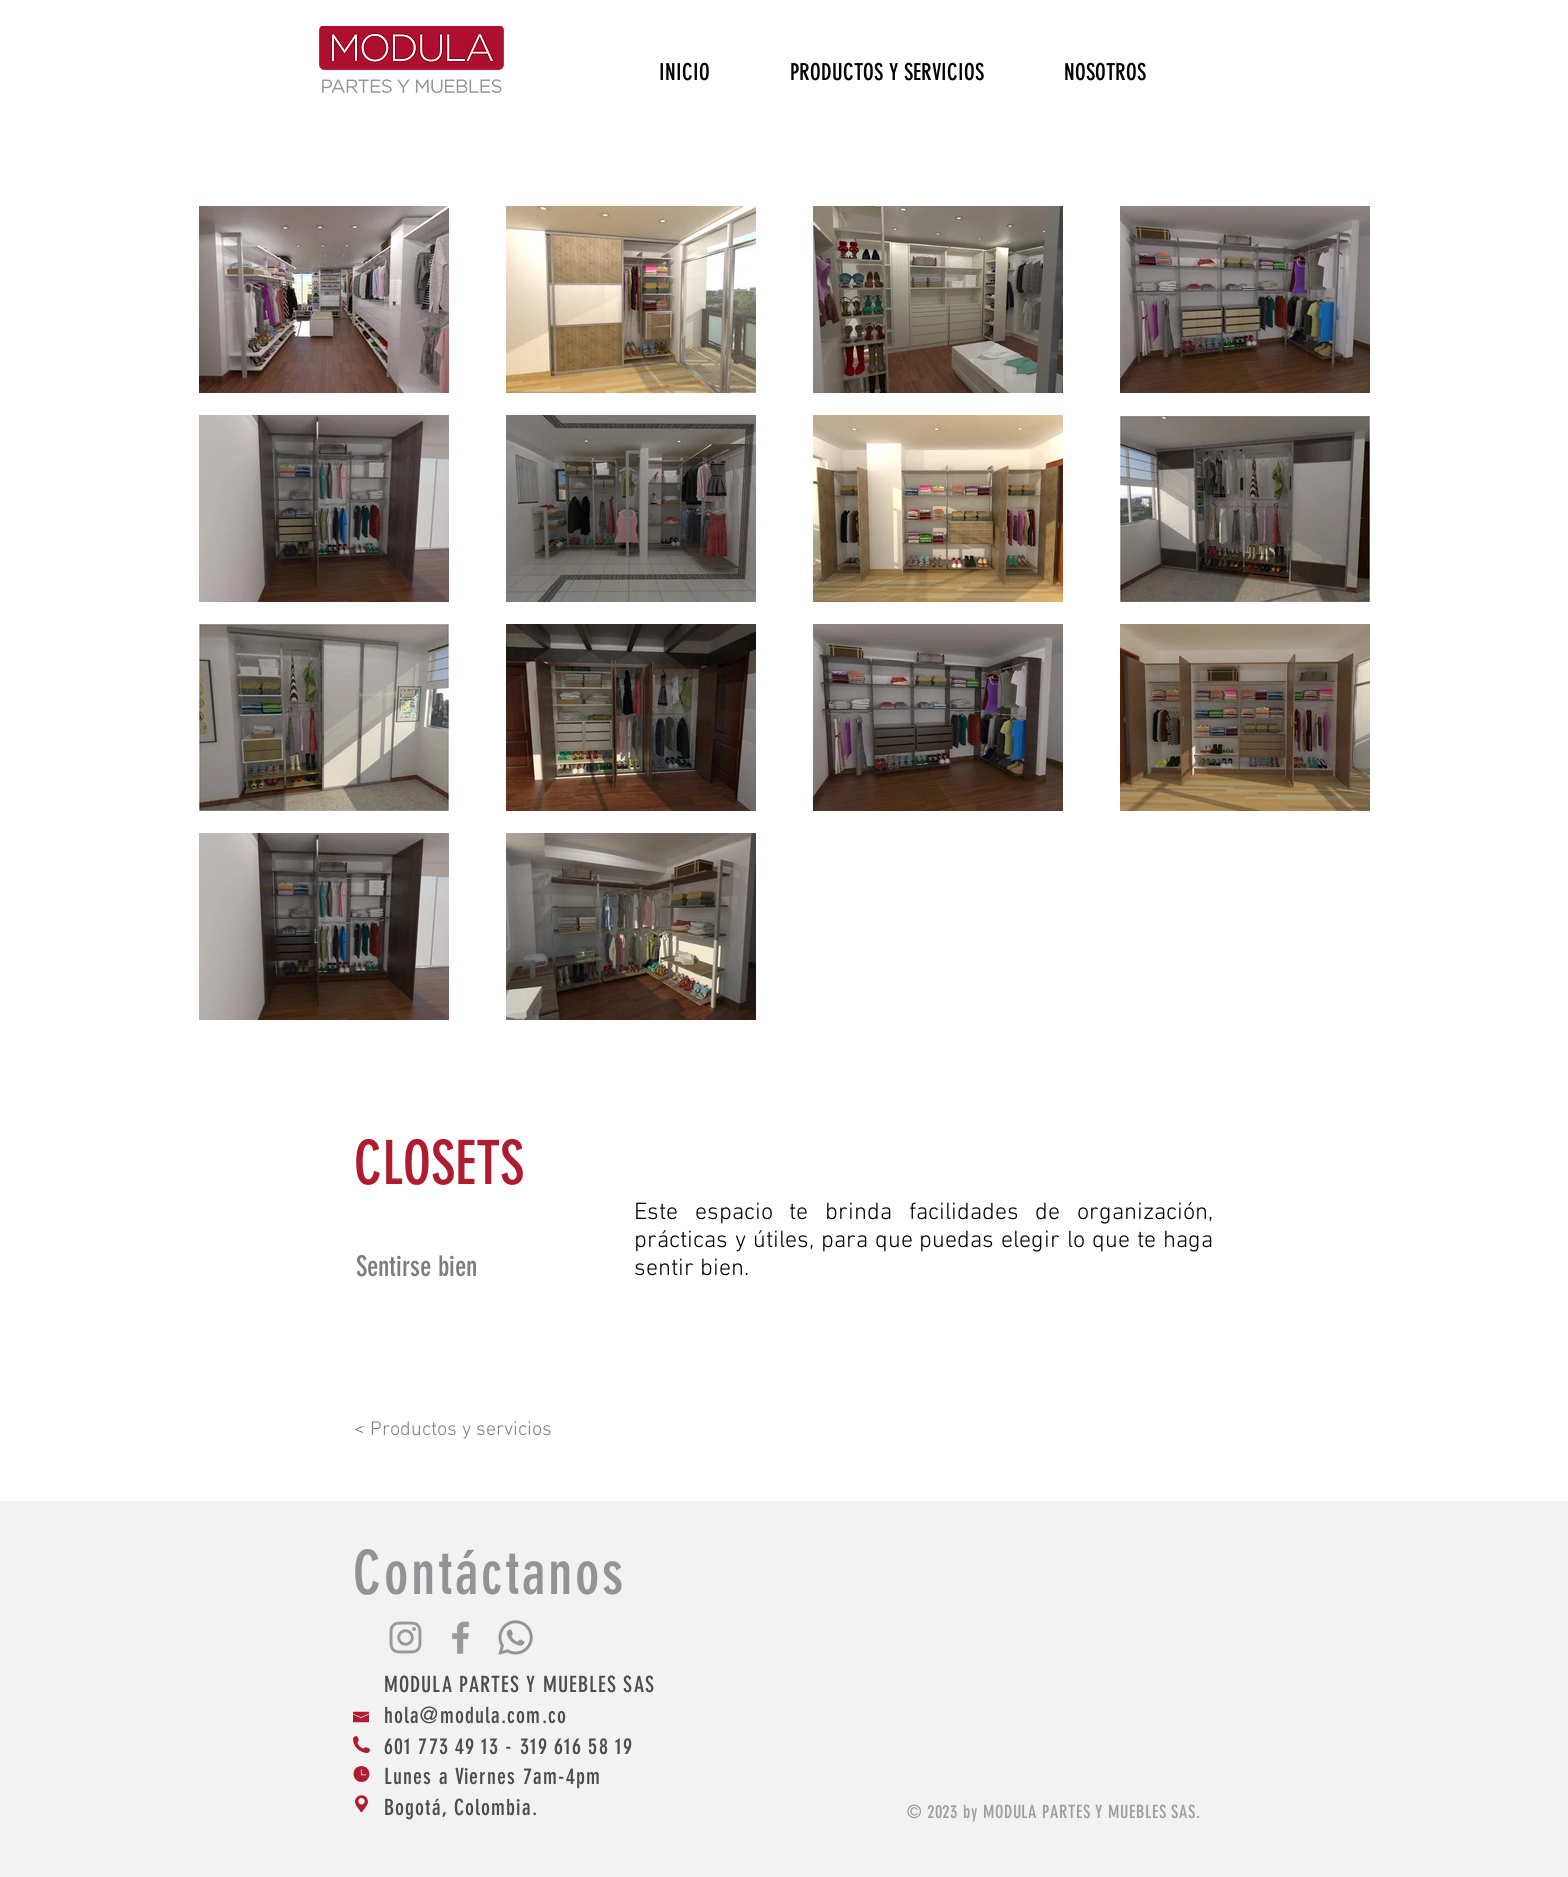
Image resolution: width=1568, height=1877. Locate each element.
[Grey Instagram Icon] (405, 1637)
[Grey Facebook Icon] (460, 1637)
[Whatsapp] (515, 1637)
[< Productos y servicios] (476, 1430)
